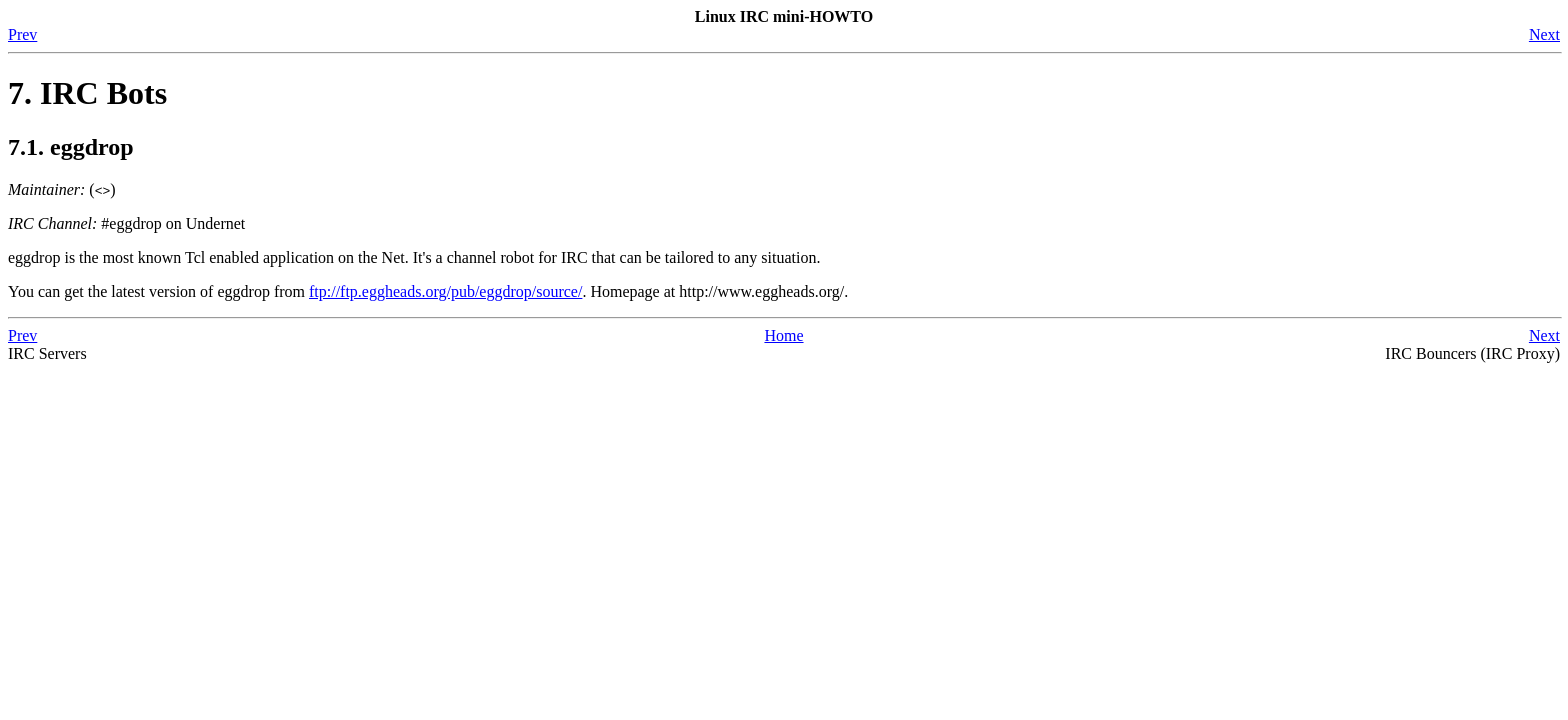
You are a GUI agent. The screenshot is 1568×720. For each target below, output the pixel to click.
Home (783, 335)
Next (1544, 34)
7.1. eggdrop (71, 147)
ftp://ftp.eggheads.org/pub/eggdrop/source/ (445, 291)
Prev (22, 34)
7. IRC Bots (87, 93)
